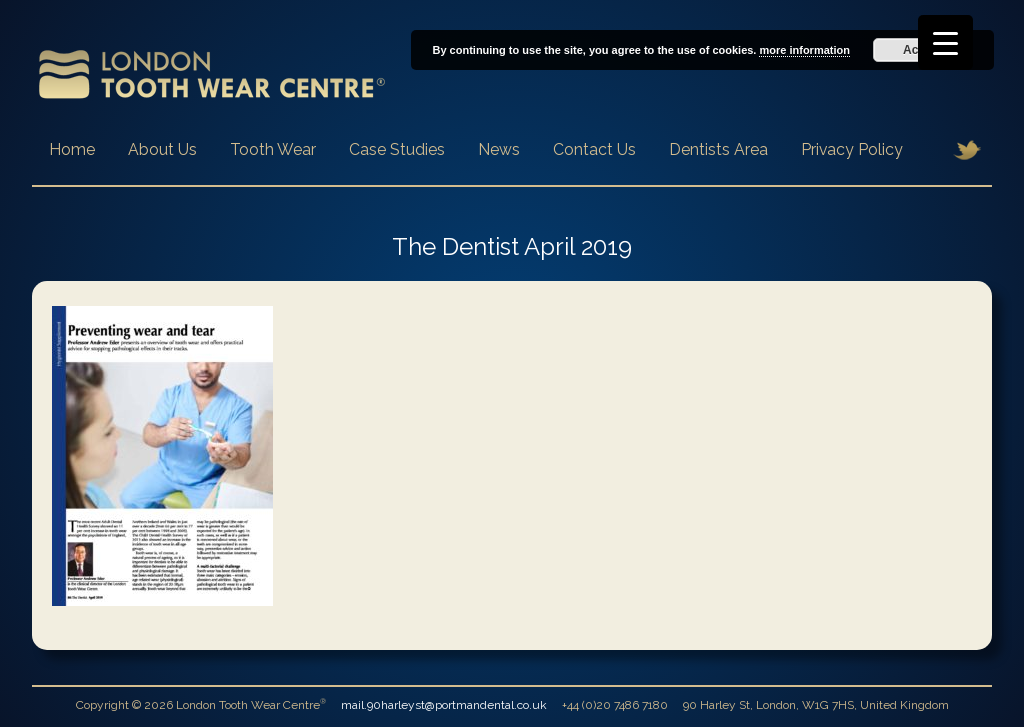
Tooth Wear (273, 149)
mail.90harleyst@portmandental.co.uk (444, 705)
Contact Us (594, 149)
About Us (162, 149)
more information (804, 50)
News (499, 149)
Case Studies (397, 149)
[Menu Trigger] (945, 42)
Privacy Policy (852, 149)
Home (72, 149)
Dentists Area (718, 149)
